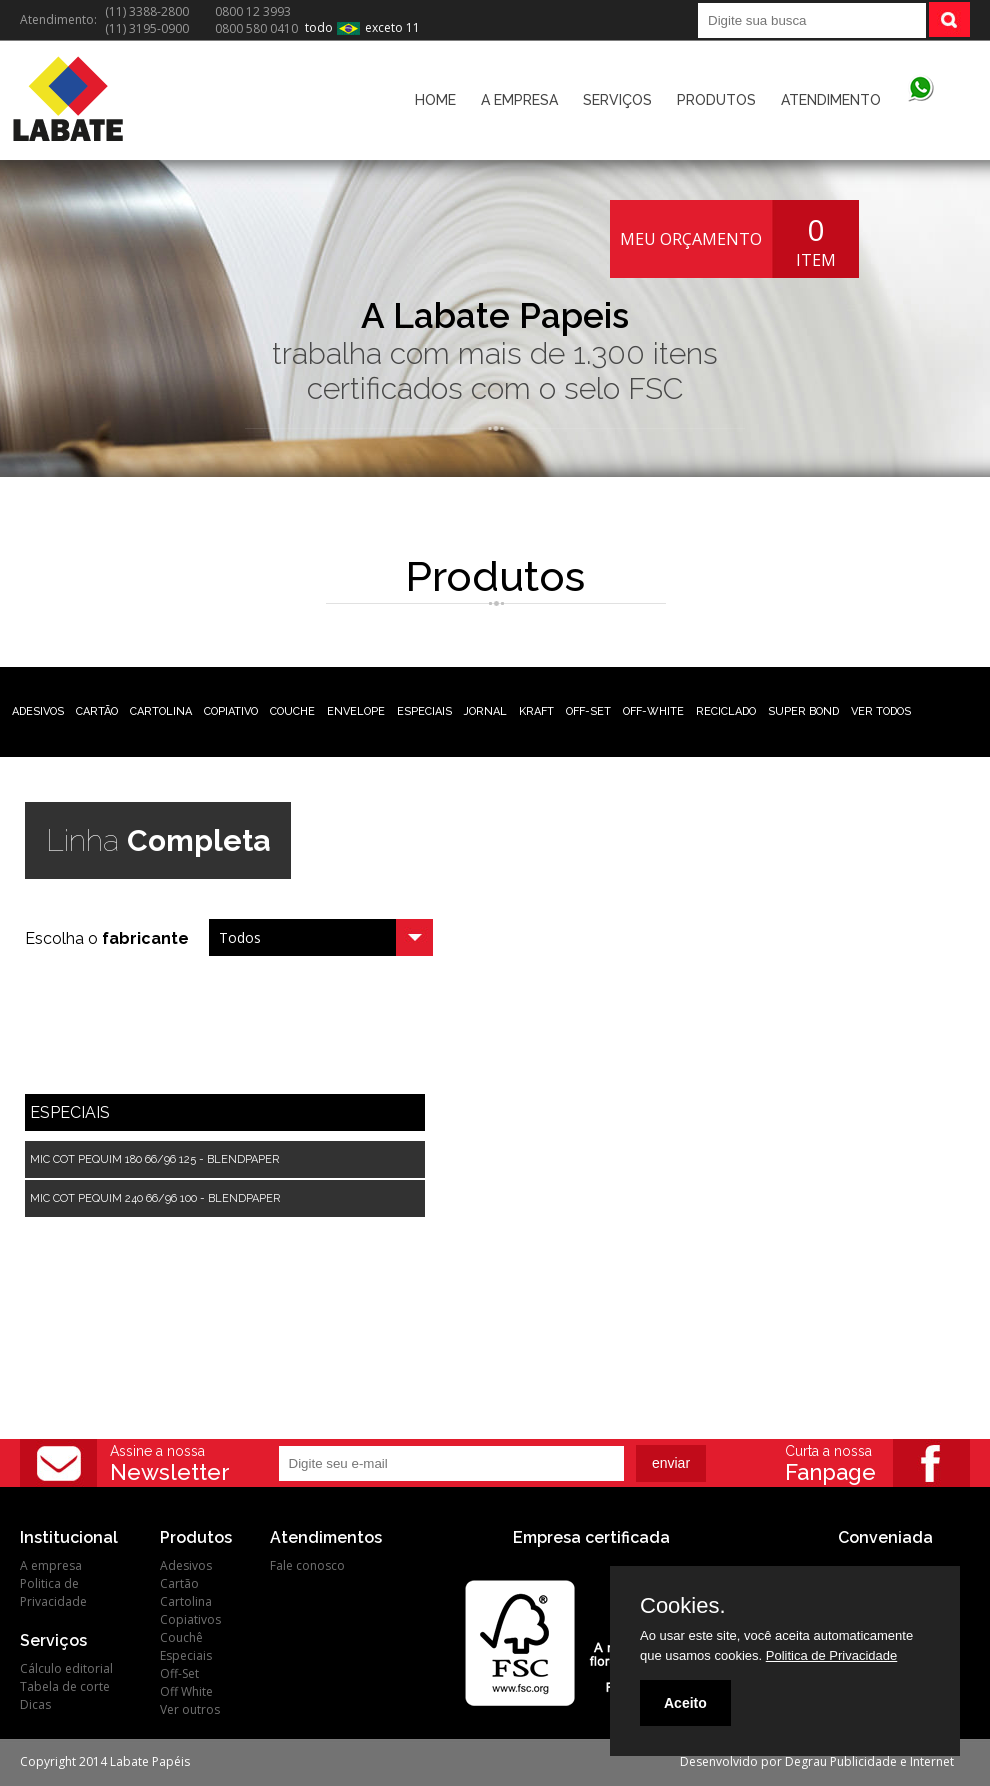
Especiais (186, 1655)
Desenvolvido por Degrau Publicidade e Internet (817, 1761)
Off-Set (179, 1673)
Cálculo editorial (66, 1668)
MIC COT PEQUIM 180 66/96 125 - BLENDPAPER (154, 1159)
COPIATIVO (231, 711)
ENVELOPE (356, 711)
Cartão (179, 1583)
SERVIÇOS (617, 100)
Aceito (685, 1703)
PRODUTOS (716, 100)
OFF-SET (588, 711)
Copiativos (190, 1619)
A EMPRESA (519, 100)
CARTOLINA (161, 711)
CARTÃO (97, 711)
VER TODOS (881, 711)
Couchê (181, 1637)
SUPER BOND (803, 711)
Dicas (35, 1704)
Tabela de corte (65, 1686)
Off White (186, 1691)
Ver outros (190, 1709)
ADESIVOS (38, 711)
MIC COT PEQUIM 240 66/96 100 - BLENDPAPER (155, 1198)
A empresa (51, 1565)
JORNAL (485, 711)
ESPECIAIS (424, 711)
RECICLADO (726, 711)
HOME (435, 100)
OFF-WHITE (653, 711)
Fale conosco (307, 1565)
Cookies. (683, 1606)
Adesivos (186, 1565)
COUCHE (292, 711)
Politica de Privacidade (53, 1592)
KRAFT (536, 711)
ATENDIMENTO (831, 100)
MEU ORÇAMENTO (691, 239)
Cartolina (186, 1601)
